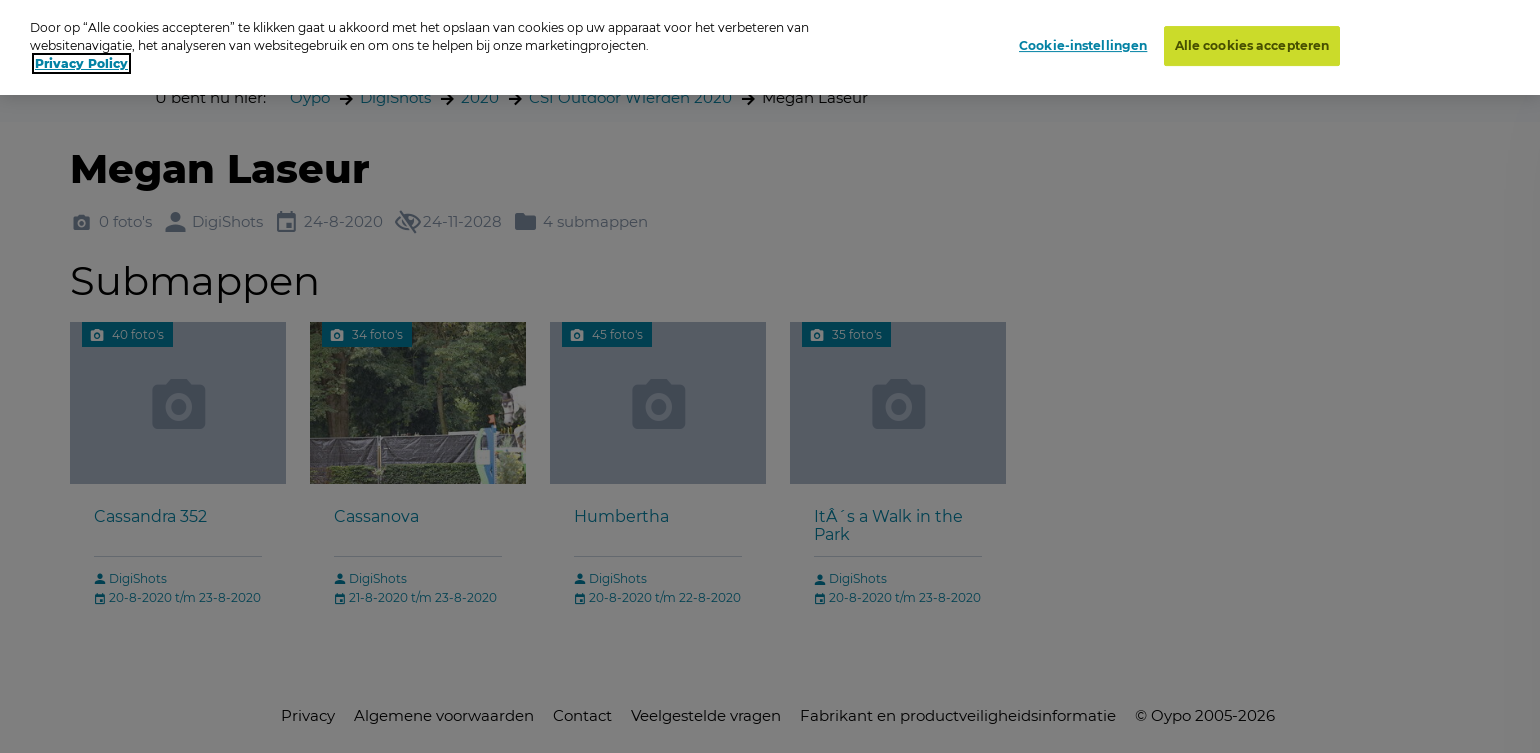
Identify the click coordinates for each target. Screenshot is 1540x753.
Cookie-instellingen (1083, 45)
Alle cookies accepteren (1252, 45)
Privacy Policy (81, 63)
